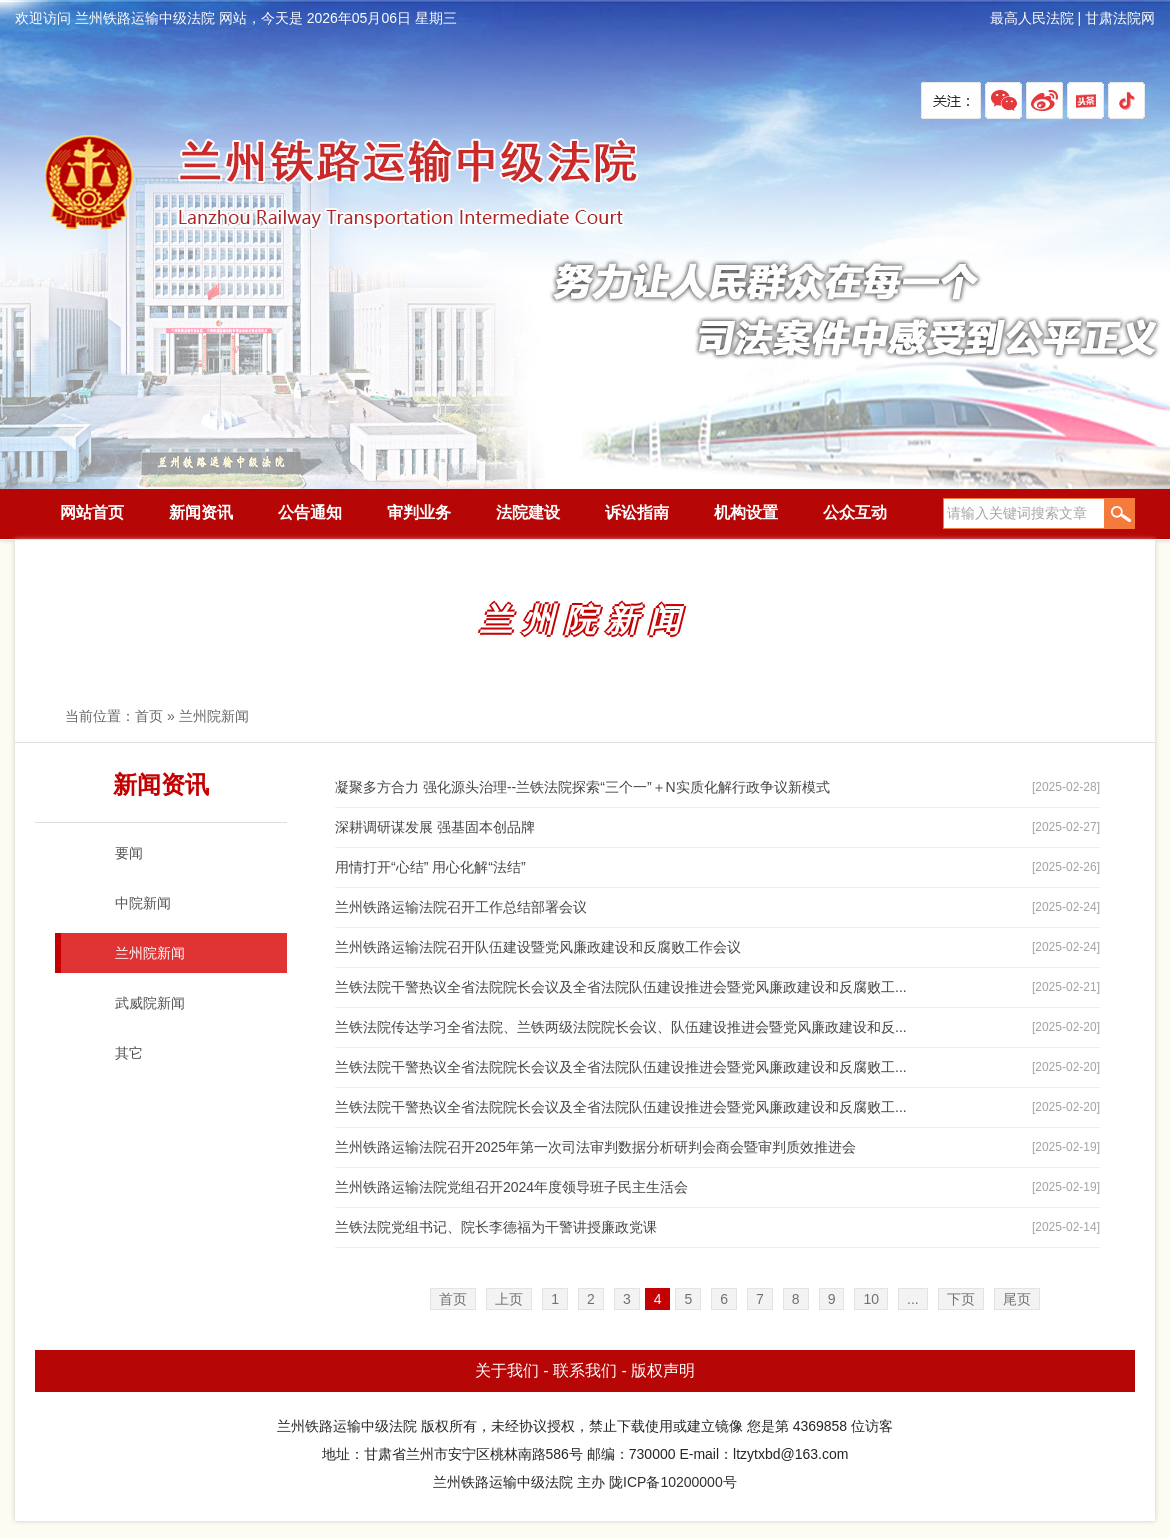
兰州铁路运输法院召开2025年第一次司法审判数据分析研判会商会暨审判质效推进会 (595, 1147)
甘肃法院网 (1120, 18)
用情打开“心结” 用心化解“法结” (430, 867)
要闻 (129, 853)
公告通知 (310, 512)
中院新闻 (143, 903)
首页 (149, 716)
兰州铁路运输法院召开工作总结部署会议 (461, 907)
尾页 (1017, 1299)
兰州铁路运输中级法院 (340, 183)
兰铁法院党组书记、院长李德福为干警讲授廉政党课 (496, 1227)
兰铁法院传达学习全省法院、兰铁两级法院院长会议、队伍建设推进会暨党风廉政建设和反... (621, 1027)
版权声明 (663, 1370)
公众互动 (855, 512)
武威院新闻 (150, 1003)
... (913, 1299)
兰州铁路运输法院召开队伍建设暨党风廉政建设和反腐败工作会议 (538, 947)
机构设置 (746, 512)
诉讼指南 (637, 512)
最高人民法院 (1032, 18)
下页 (961, 1299)
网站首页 (92, 512)
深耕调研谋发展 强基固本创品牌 (435, 827)
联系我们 (585, 1370)
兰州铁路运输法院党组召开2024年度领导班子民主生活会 (511, 1187)
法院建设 (528, 512)
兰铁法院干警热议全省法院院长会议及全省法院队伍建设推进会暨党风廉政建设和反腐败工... (621, 987)
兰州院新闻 (214, 716)
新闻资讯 (201, 512)
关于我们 (507, 1370)
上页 (509, 1299)
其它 (129, 1053)
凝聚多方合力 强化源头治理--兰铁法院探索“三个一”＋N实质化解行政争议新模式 (582, 787)
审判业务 (419, 512)
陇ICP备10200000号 (673, 1482)
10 (871, 1299)
